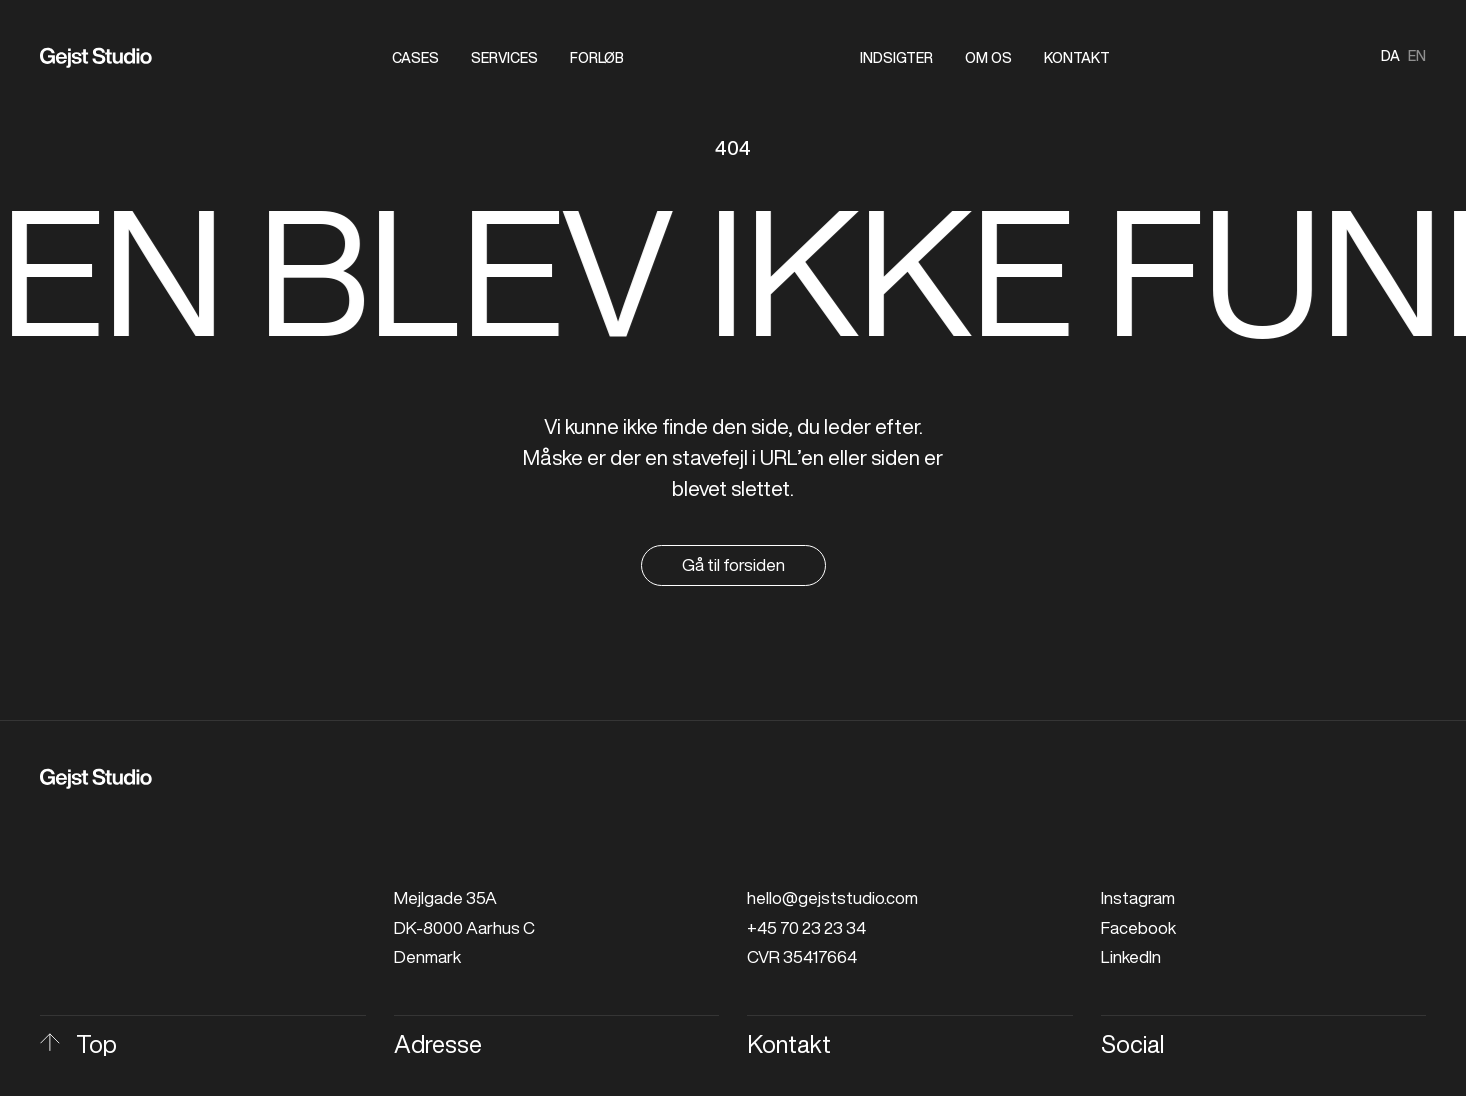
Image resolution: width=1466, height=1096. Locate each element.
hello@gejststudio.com (832, 897)
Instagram (1138, 897)
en (1417, 56)
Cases (415, 58)
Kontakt (1077, 58)
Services (504, 58)
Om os (988, 58)
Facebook (1138, 927)
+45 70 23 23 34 (806, 927)
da (1390, 56)
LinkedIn (1131, 956)
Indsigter (896, 58)
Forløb (597, 58)
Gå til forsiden (733, 564)
